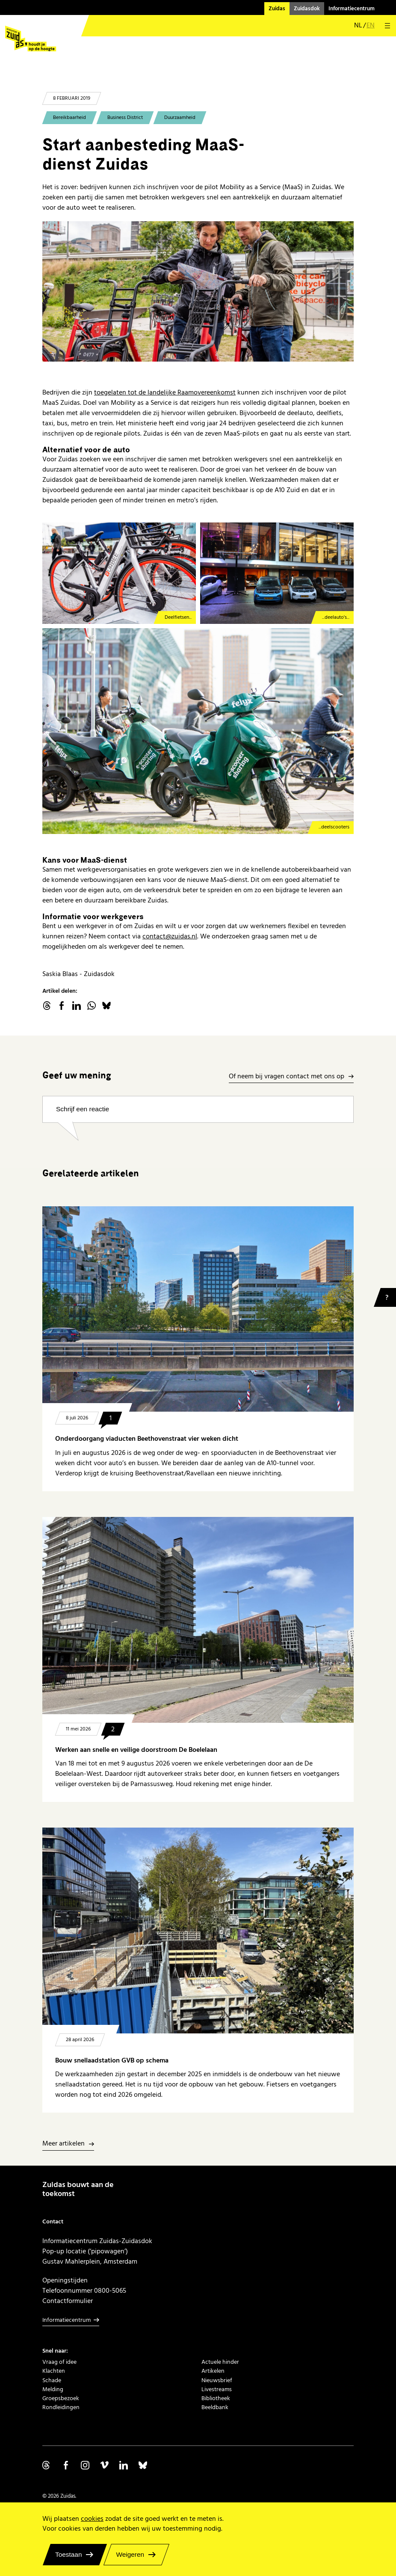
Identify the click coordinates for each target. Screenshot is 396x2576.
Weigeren (130, 2554)
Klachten (53, 2371)
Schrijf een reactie (82, 1109)
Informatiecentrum (351, 8)
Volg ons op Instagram (85, 2465)
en (370, 26)
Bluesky (106, 1005)
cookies (92, 2518)
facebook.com (61, 1005)
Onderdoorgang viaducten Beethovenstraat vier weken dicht (146, 1438)
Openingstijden (65, 2280)
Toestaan (68, 2554)
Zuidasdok (307, 8)
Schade (51, 2380)
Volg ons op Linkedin (123, 2465)
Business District (125, 117)
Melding (52, 2389)
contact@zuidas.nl (169, 936)
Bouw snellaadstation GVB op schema (111, 2060)
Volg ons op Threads (46, 2465)
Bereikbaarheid (69, 117)
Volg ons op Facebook (66, 2465)
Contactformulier (67, 2301)
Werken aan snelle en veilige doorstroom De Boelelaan (136, 1749)
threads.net (46, 1005)
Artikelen (213, 2371)
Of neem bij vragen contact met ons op (286, 1077)
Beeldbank (214, 2407)
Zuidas (277, 8)
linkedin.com (76, 1005)
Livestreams (216, 2389)
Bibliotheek (215, 2398)
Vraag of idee (59, 2362)
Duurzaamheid (179, 117)
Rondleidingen (61, 2407)
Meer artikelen (63, 2144)
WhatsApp (91, 1005)
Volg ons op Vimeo (104, 2465)
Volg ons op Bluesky (143, 2465)
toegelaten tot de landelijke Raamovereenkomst (165, 392)
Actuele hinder (220, 2362)
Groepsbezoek (60, 2398)
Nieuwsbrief (216, 2380)
